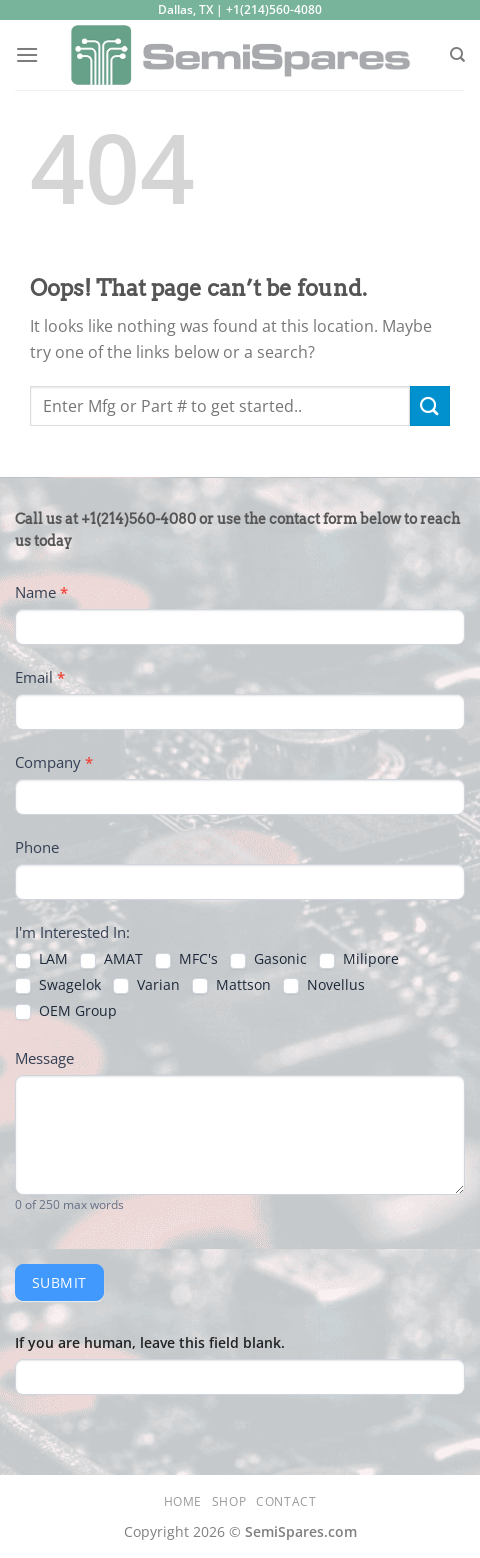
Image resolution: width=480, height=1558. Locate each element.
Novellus (324, 985)
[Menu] (27, 54)
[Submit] (430, 405)
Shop (229, 1501)
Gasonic (268, 959)
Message (44, 1058)
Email (40, 677)
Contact (286, 1501)
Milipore (359, 959)
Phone (37, 847)
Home (183, 1501)
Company (54, 762)
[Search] (457, 55)
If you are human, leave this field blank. (150, 1342)
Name (41, 592)
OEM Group (66, 1011)
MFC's (186, 959)
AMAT (111, 959)
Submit (59, 1282)
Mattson (231, 985)
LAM (41, 959)
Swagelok (58, 985)
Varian (146, 985)
